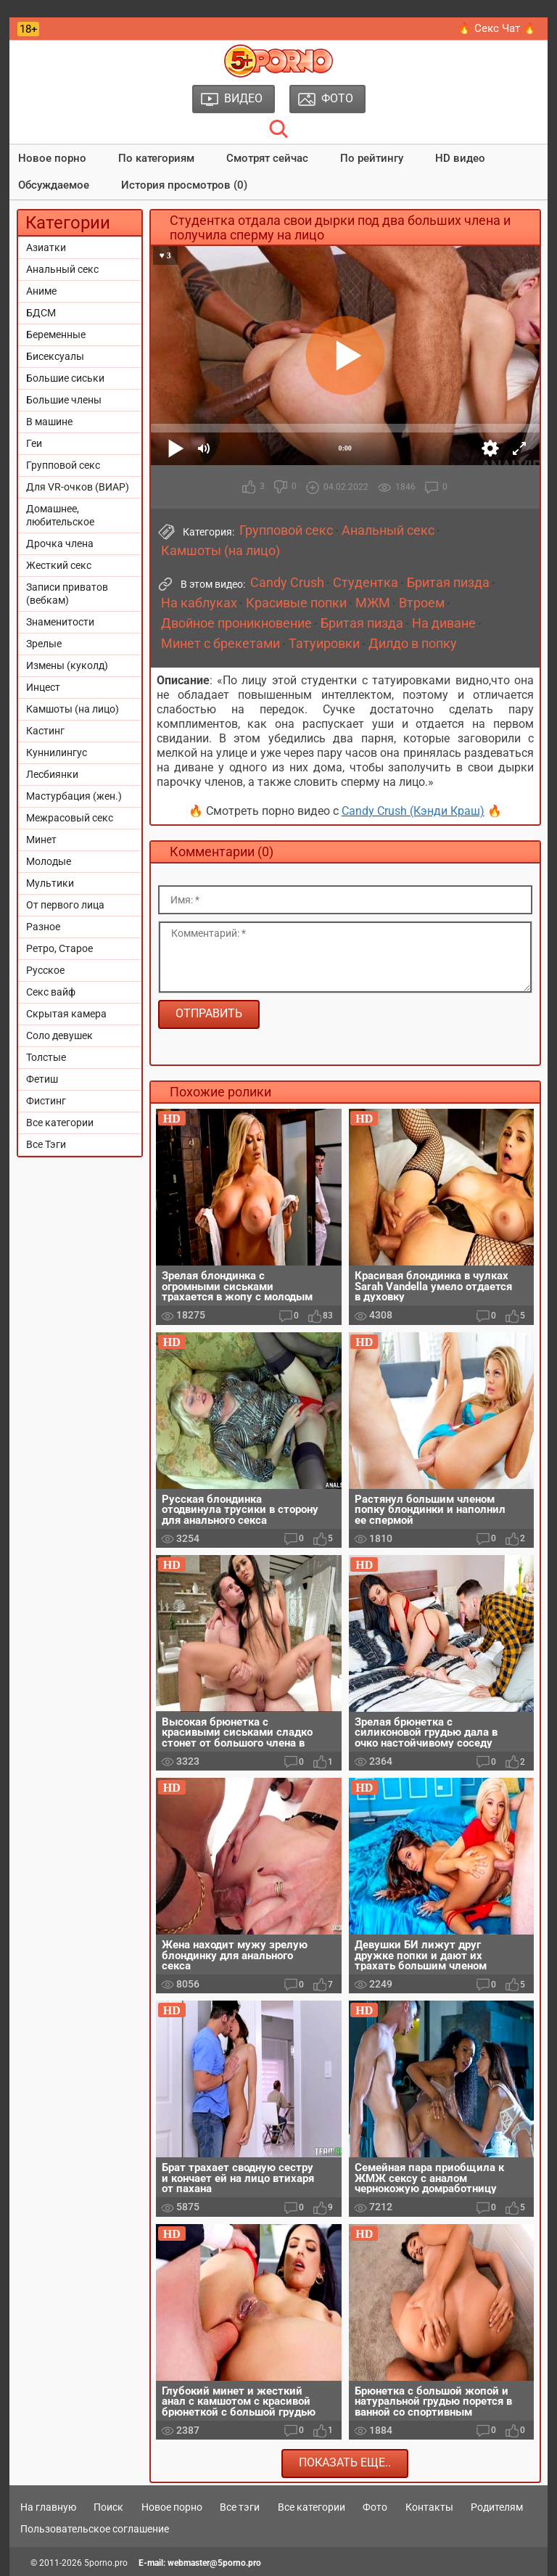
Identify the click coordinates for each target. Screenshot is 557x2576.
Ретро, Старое (59, 948)
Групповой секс (63, 465)
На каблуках (199, 603)
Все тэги (240, 2507)
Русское (45, 970)
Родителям (497, 2507)
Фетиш (42, 1079)
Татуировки (324, 643)
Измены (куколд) (67, 665)
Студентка (365, 582)
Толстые (46, 1057)
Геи (34, 443)
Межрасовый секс (69, 818)
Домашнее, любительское (60, 515)
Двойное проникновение (236, 623)
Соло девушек (59, 1035)
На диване (444, 623)
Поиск (108, 2507)
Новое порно (52, 158)
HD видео (460, 158)
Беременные (56, 334)
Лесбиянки (52, 774)
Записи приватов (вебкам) (67, 593)
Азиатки (46, 247)
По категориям (156, 158)
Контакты (429, 2507)
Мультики (50, 883)
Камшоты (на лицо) (72, 709)
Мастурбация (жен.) (74, 796)
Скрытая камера (66, 1014)
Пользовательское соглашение (94, 2529)
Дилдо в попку (412, 643)
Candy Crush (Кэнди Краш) (413, 811)
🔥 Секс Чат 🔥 (497, 28)
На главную (48, 2507)
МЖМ (372, 603)
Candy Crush (287, 582)
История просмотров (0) (184, 185)
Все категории (60, 1122)
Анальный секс (62, 269)
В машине (49, 421)
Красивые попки (296, 603)
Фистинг (46, 1101)
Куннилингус (56, 752)
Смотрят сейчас (267, 158)
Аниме (41, 291)
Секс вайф (50, 992)
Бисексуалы (55, 356)
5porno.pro (106, 2563)
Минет (41, 839)
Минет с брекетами (220, 643)
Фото (375, 2507)
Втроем (422, 603)
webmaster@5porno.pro (214, 2563)
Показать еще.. (345, 2462)
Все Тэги (46, 1144)
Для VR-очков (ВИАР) (77, 487)
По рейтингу (371, 158)
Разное (43, 926)
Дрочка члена (60, 543)
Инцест (43, 687)
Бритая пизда (448, 582)
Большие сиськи (65, 378)
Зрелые (44, 643)
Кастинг (45, 731)
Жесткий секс (58, 565)
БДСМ (41, 313)
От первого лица (65, 905)
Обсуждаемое (53, 185)
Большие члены (64, 400)
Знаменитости (60, 622)
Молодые (48, 861)
